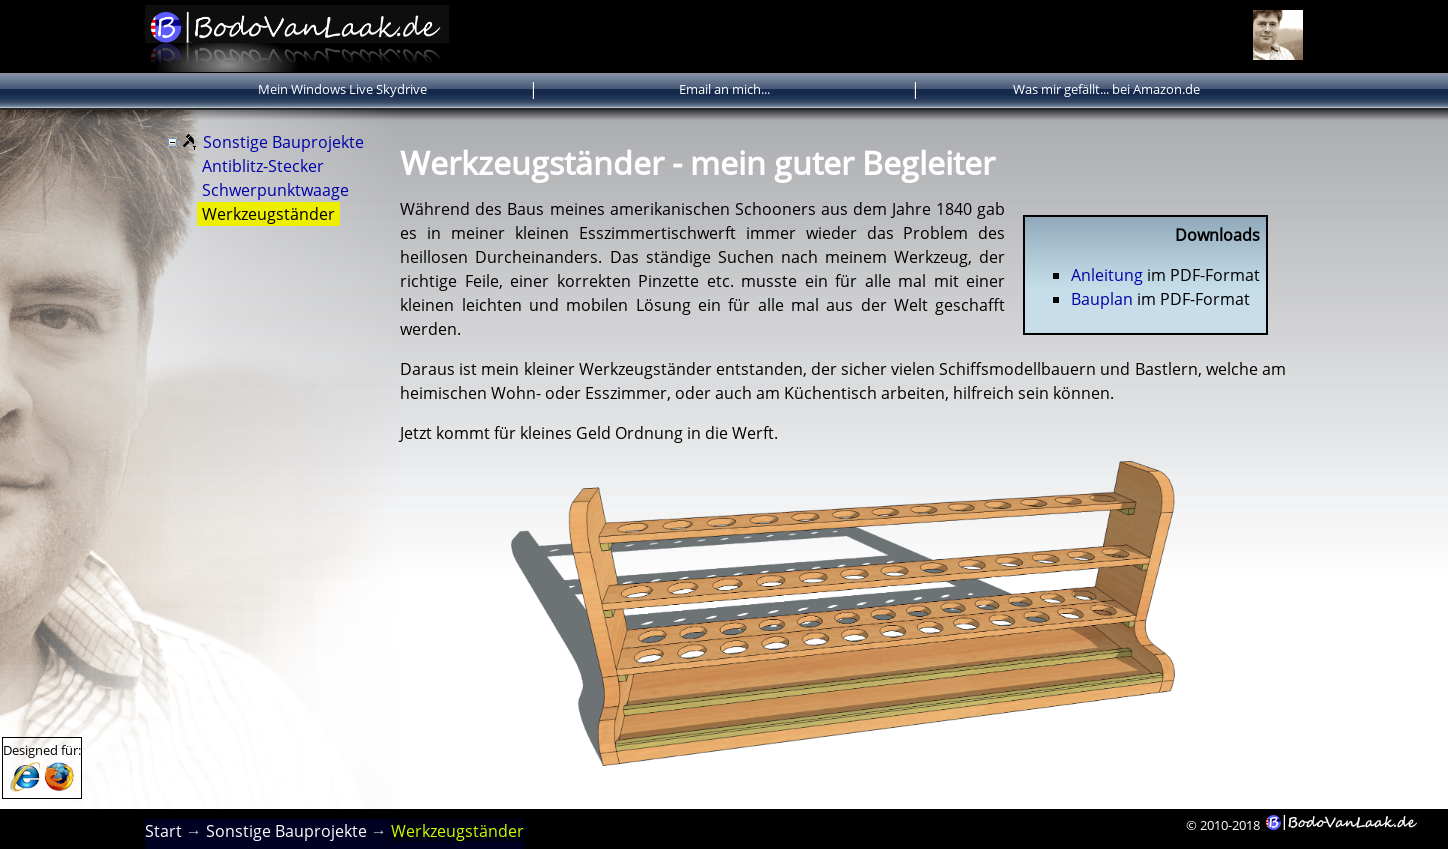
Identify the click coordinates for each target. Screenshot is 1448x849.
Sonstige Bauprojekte (283, 142)
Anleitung (1107, 275)
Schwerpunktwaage (275, 190)
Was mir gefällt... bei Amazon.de (1106, 89)
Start (163, 831)
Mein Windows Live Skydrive (342, 89)
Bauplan (1102, 299)
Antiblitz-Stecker (263, 166)
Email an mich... (724, 89)
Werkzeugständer (268, 214)
